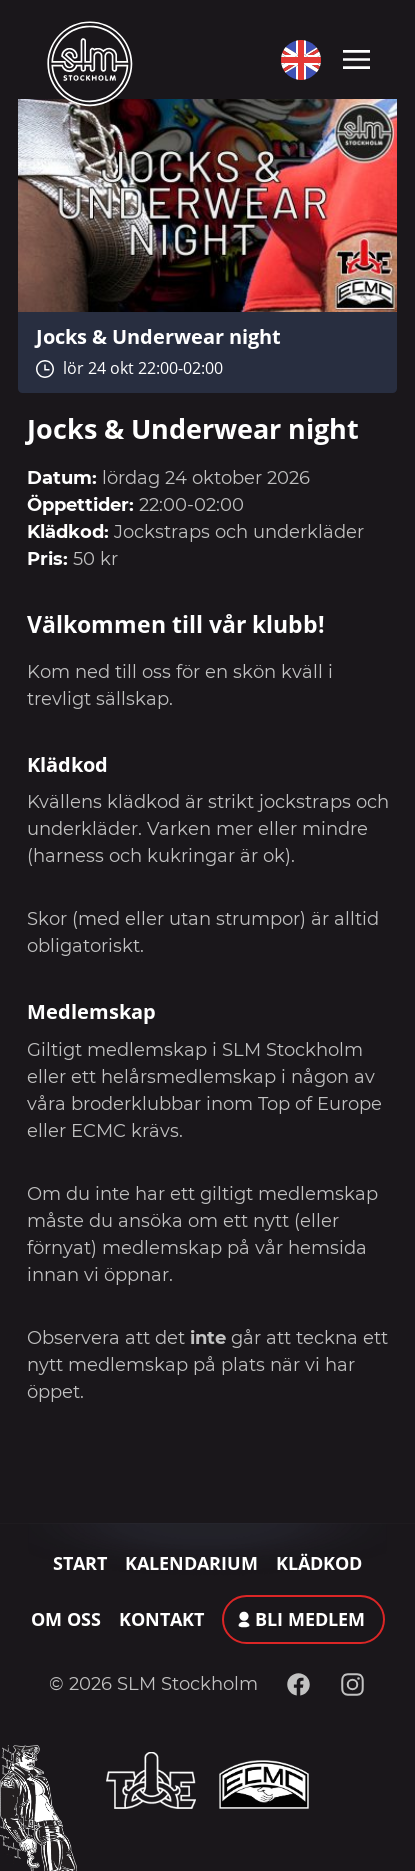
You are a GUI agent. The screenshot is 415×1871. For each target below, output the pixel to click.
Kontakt (161, 1619)
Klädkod (319, 1563)
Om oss (66, 1619)
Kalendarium (191, 1563)
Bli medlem (310, 1619)
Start (80, 1563)
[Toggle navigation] (356, 58)
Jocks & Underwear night (158, 336)
